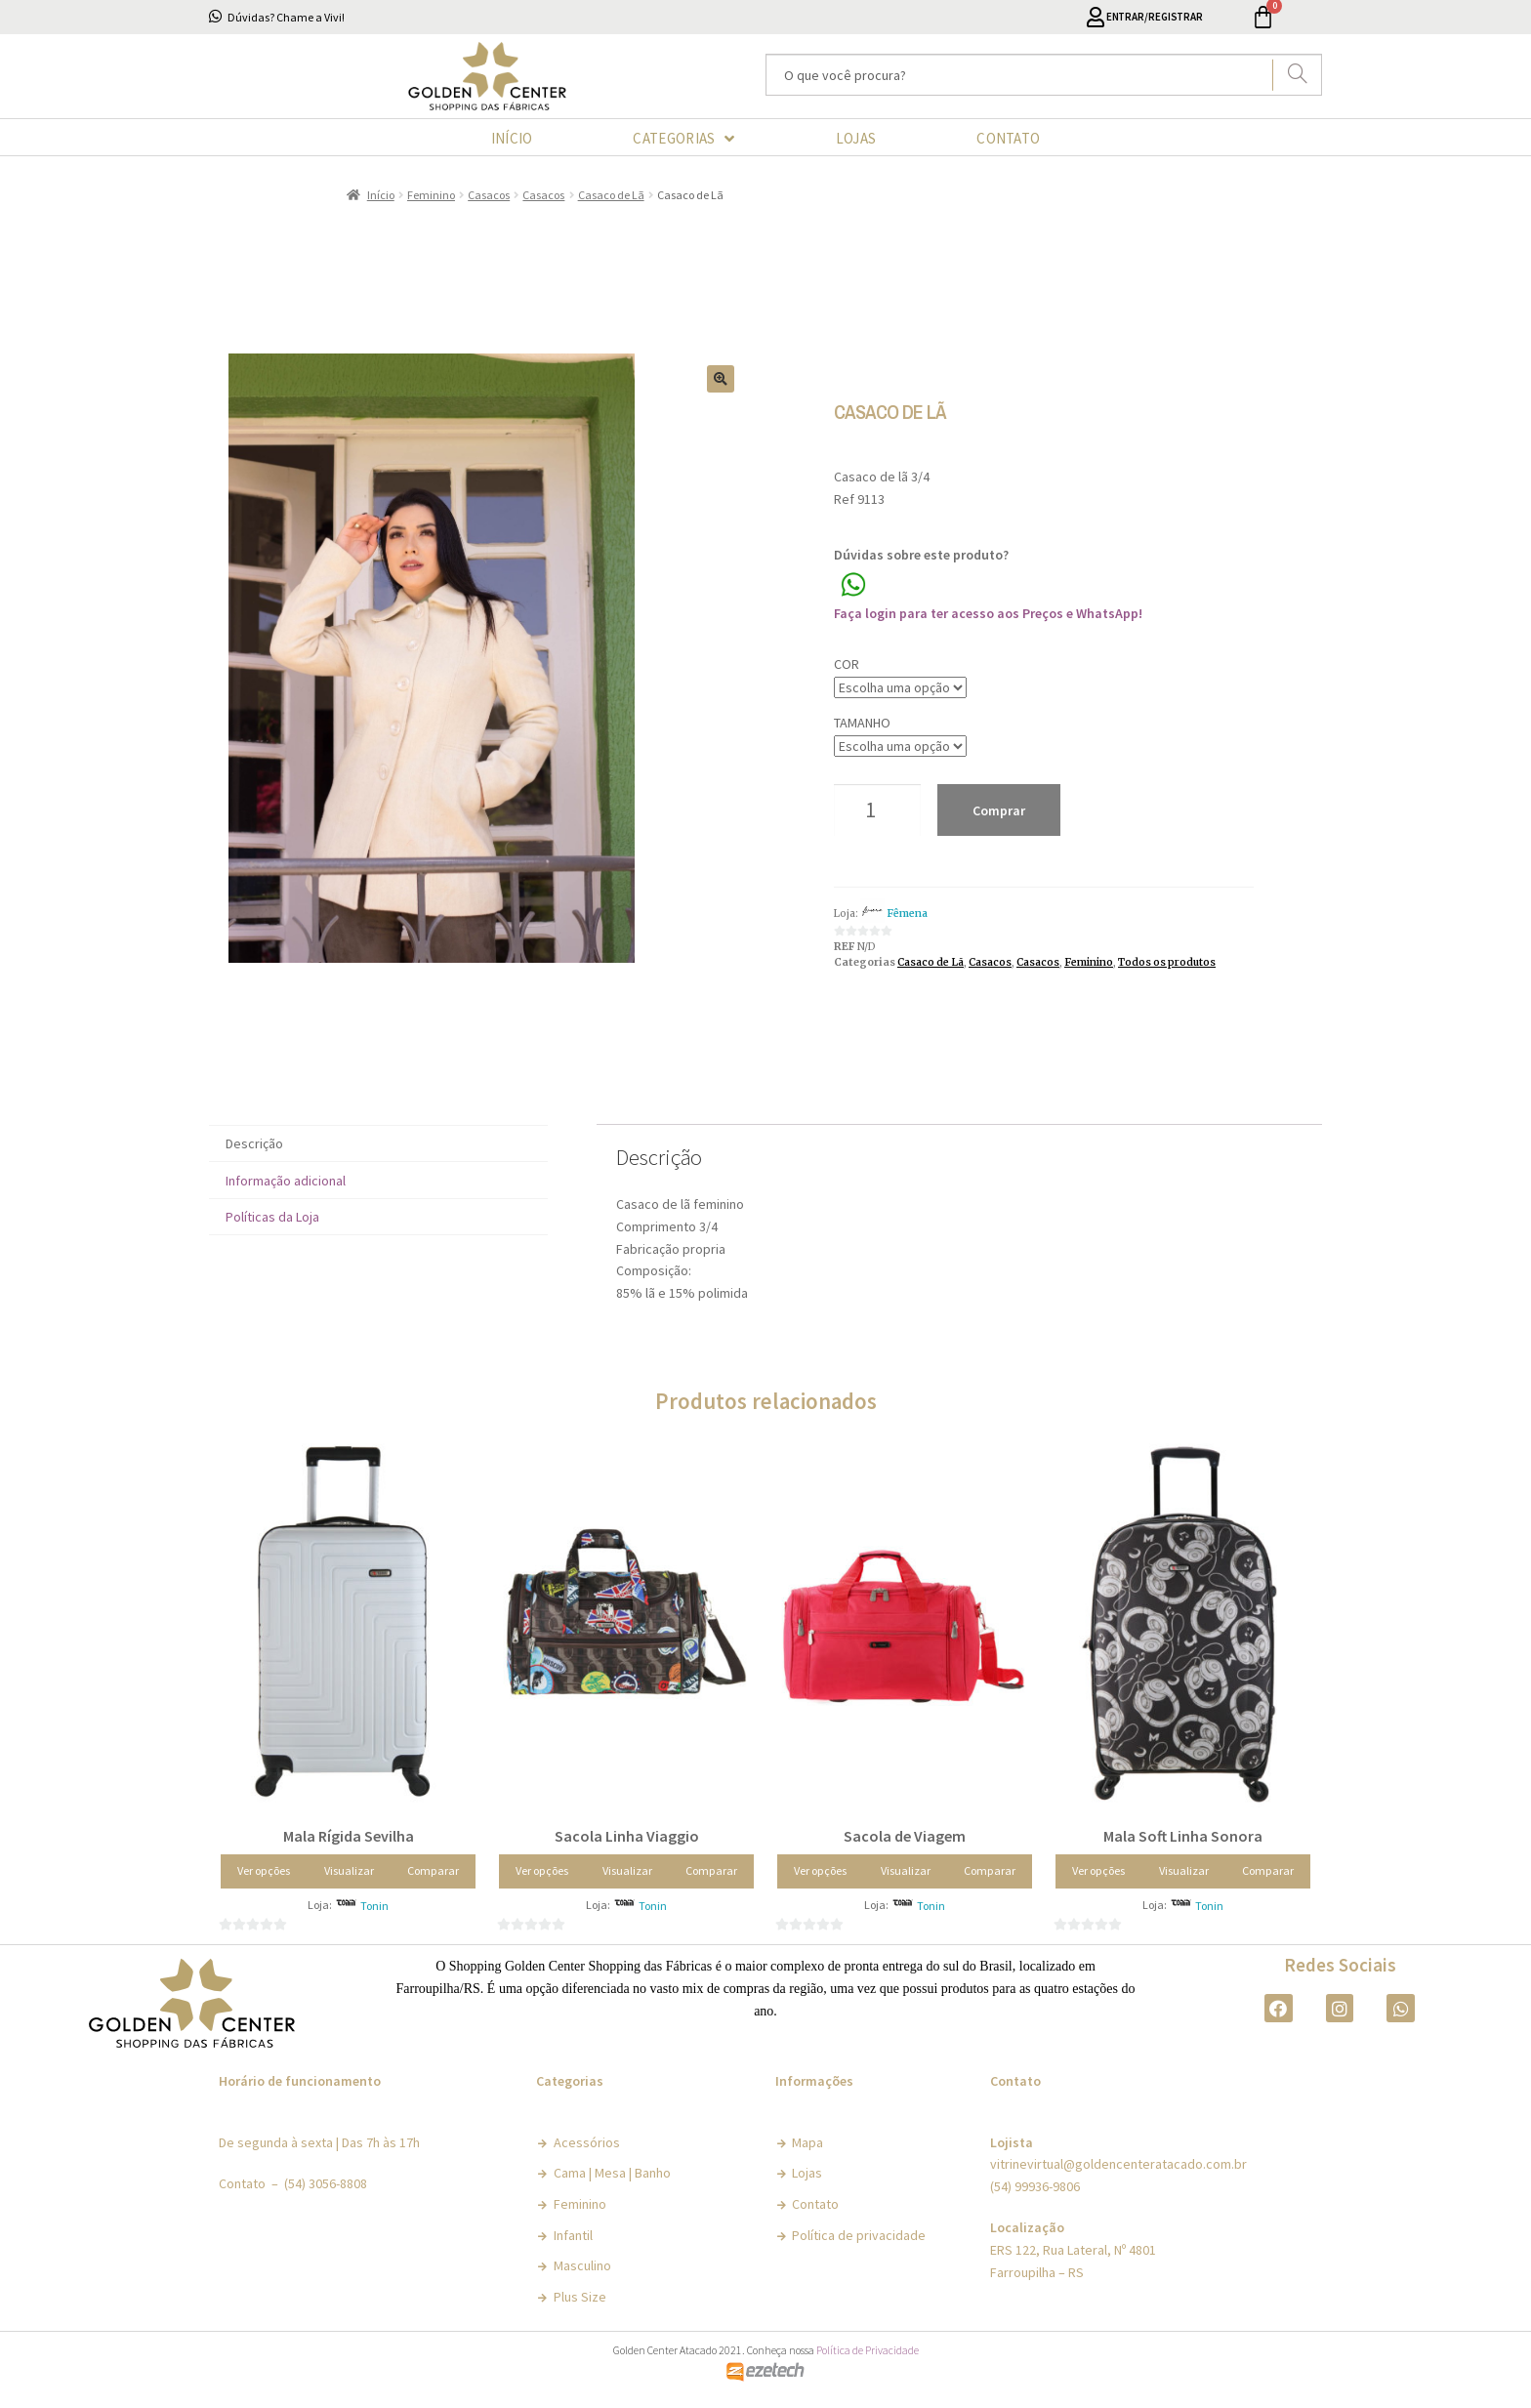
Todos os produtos (1167, 962)
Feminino (431, 194)
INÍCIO (512, 138)
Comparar (433, 1870)
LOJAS (856, 138)
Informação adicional (286, 1180)
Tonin (374, 1905)
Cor (846, 664)
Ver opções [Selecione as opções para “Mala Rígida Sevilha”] (263, 1870)
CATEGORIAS (683, 138)
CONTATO (1008, 138)
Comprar (998, 810)
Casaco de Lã (611, 194)
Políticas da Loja (272, 1216)
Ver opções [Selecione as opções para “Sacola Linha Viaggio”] (542, 1870)
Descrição (254, 1143)
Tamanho (862, 722)
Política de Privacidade (867, 2350)
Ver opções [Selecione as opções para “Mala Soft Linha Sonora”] (1098, 1870)
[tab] (378, 1144)
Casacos (489, 194)
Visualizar (349, 1870)
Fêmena (907, 913)
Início (380, 194)
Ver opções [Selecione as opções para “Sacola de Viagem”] (820, 1870)
